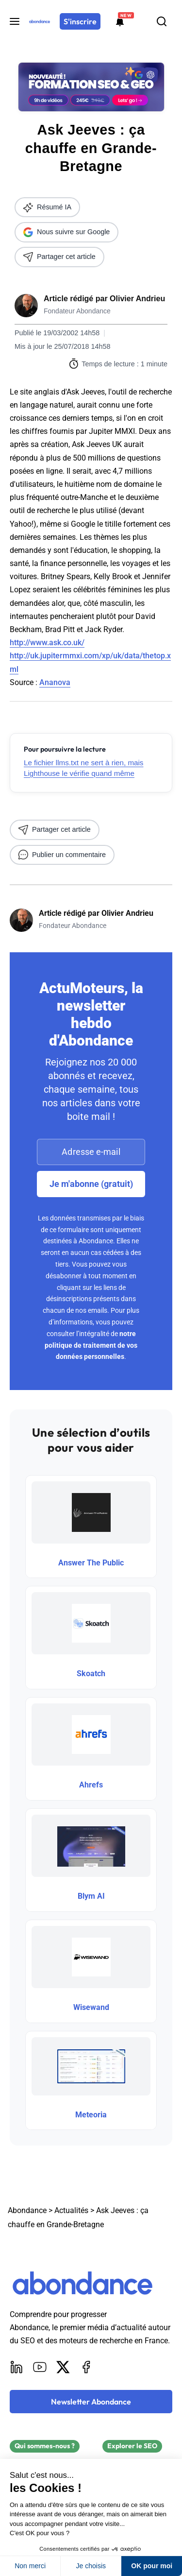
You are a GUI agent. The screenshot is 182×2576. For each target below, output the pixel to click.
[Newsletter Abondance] (91, 2401)
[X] (63, 2367)
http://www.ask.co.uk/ (47, 642)
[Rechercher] (161, 21)
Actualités (71, 2210)
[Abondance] (39, 21)
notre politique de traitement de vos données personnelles (91, 1345)
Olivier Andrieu (137, 298)
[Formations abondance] (120, 21)
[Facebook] (86, 2367)
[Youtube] (40, 2367)
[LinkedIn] (16, 2367)
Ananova (54, 682)
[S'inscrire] (80, 21)
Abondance (27, 2210)
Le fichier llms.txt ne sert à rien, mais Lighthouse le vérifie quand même (83, 767)
